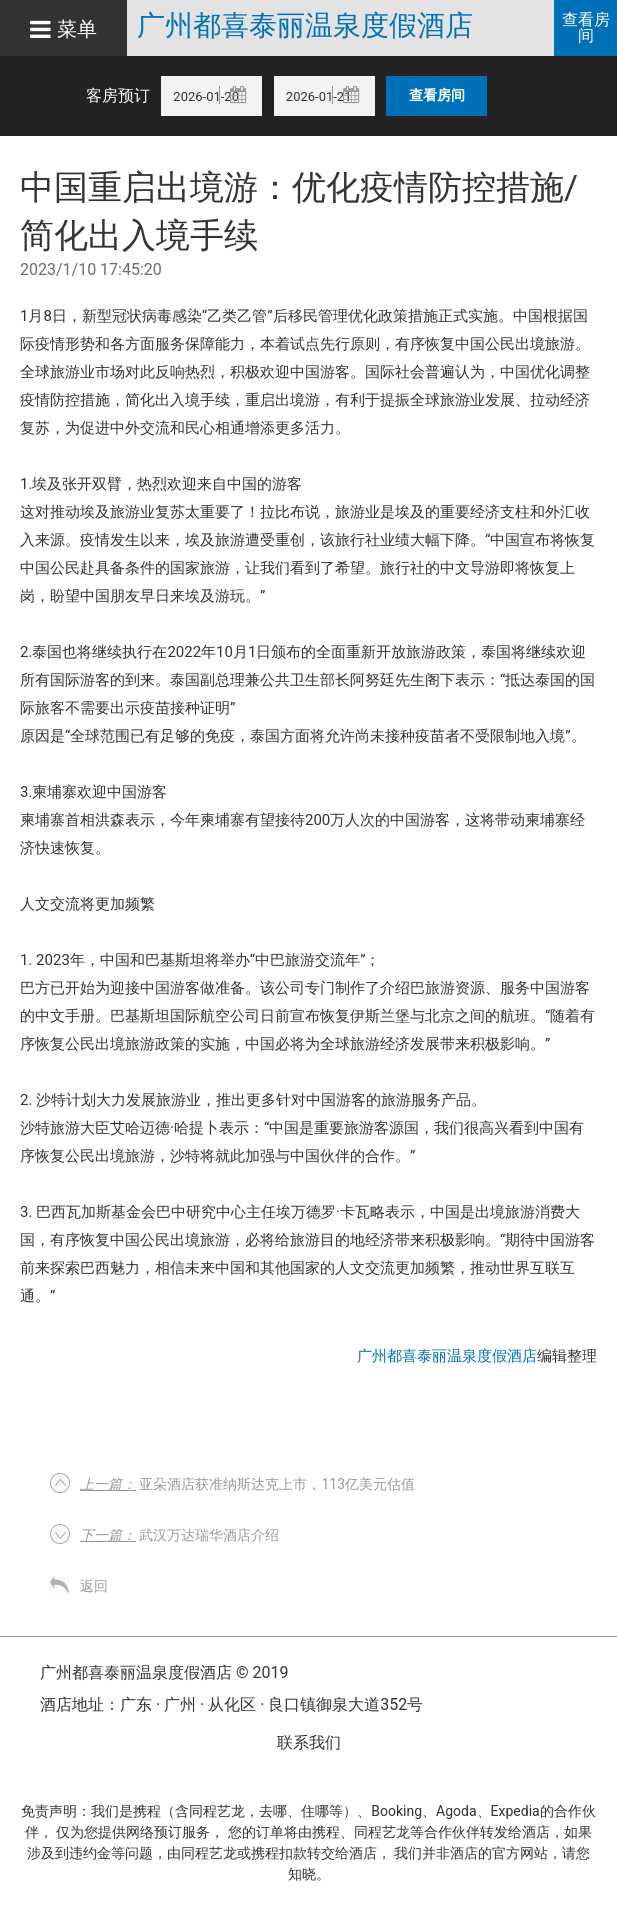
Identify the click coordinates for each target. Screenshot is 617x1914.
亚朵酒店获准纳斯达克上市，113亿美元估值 (247, 1484)
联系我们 (309, 1742)
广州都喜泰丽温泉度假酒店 (305, 26)
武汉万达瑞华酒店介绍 (179, 1535)
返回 (94, 1586)
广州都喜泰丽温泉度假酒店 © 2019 (164, 1672)
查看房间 (586, 27)
